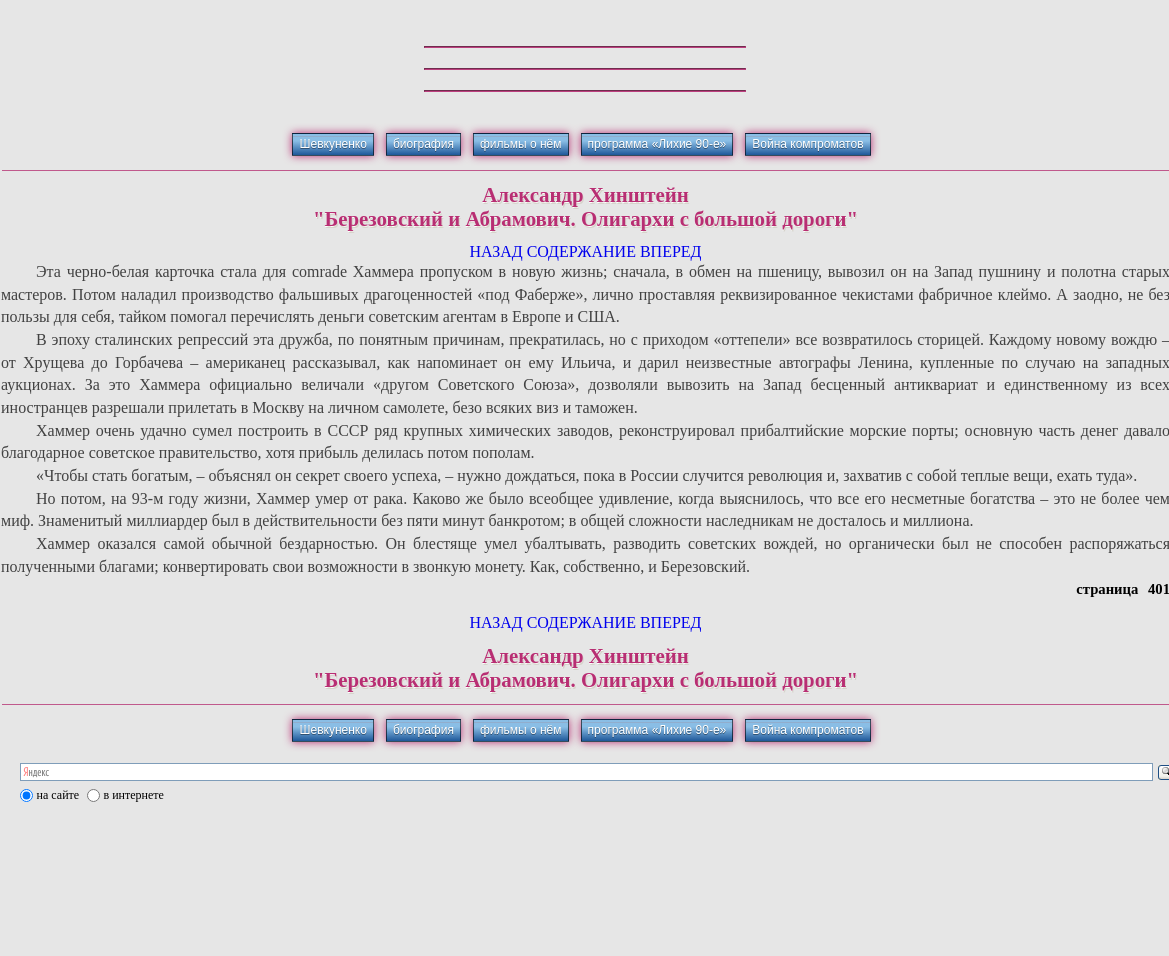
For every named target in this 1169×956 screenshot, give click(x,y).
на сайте (58, 795)
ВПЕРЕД (671, 251)
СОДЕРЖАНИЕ (581, 251)
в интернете (134, 795)
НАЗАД (495, 251)
